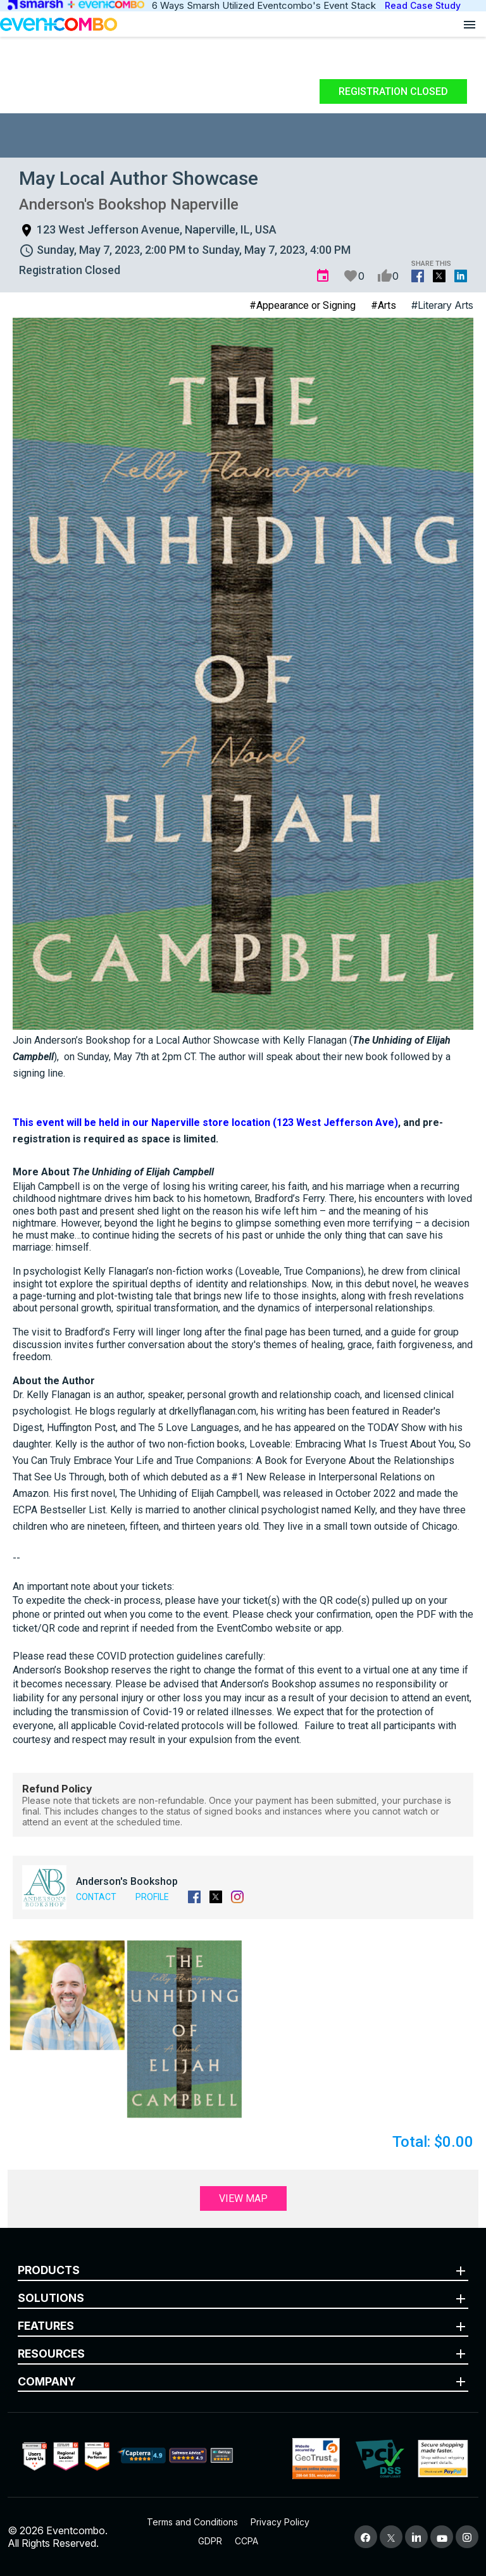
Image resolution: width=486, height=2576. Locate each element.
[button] (67, 1995)
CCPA (246, 2540)
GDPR (210, 2540)
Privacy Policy (280, 2522)
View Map (243, 2198)
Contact (96, 1897)
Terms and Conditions (192, 2522)
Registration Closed (393, 91)
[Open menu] (469, 24)
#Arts (383, 305)
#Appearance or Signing (302, 305)
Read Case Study (423, 5)
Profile (152, 1897)
